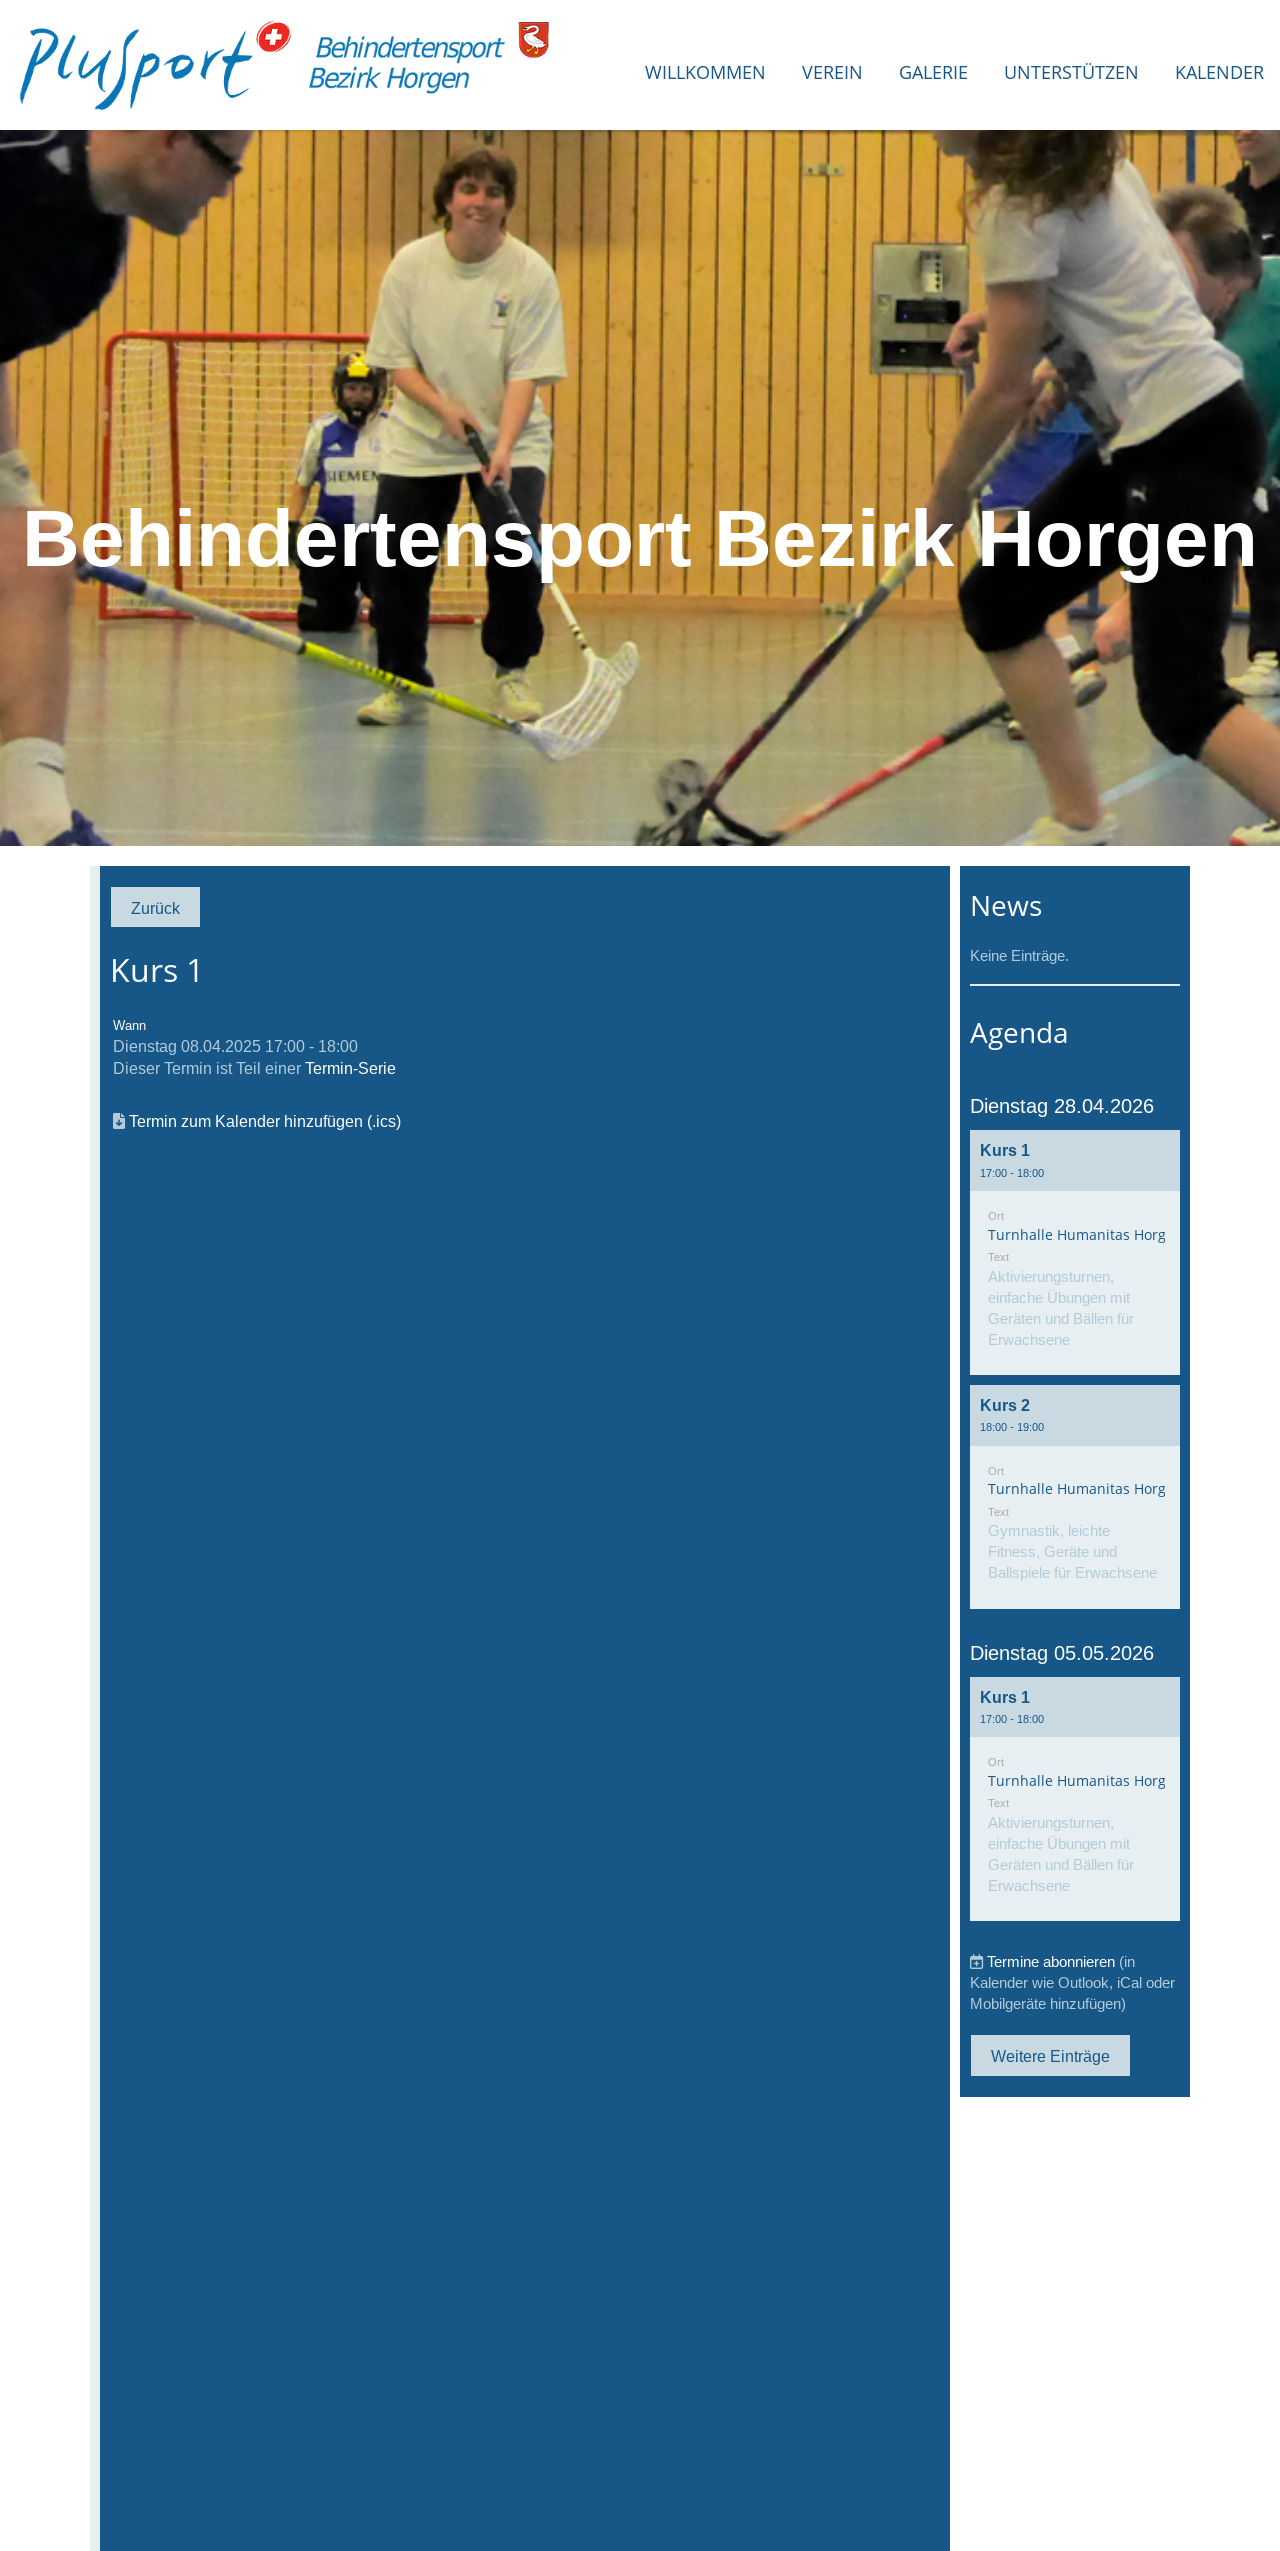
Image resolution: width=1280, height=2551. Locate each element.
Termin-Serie (350, 1068)
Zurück (155, 908)
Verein (832, 72)
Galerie (933, 72)
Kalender (1219, 72)
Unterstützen (1071, 72)
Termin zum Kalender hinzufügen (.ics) (265, 1121)
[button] (1075, 1252)
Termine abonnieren (1051, 1961)
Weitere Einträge (1050, 2056)
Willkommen (705, 72)
